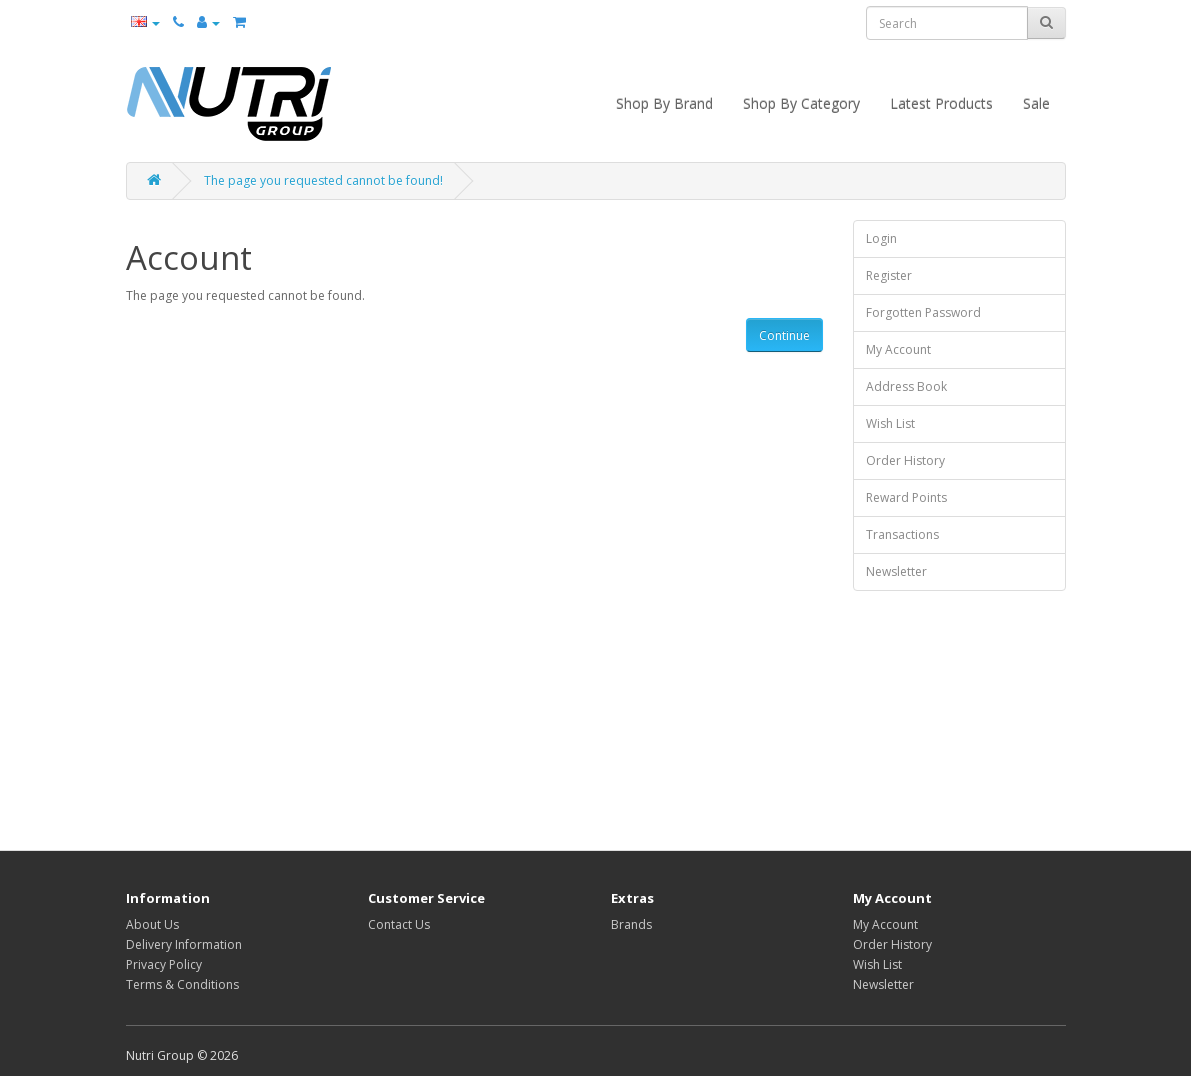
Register (889, 275)
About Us (152, 924)
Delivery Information (184, 944)
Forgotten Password (923, 312)
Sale (1036, 103)
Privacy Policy (164, 964)
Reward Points (906, 497)
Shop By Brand (664, 103)
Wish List (890, 423)
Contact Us (399, 924)
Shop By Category (801, 103)
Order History (905, 460)
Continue (784, 335)
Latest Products (941, 103)
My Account (898, 349)
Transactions (902, 534)
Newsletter (896, 571)
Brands (631, 924)
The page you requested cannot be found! (323, 180)
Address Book (906, 386)
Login (881, 238)
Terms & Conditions (182, 984)
